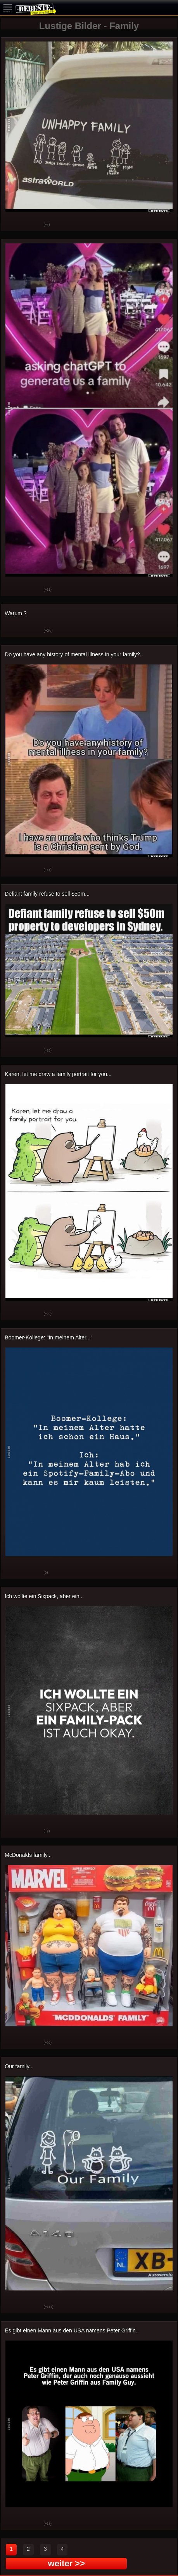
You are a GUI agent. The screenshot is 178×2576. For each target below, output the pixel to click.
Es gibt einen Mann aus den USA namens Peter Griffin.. (71, 2330)
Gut (12, 225)
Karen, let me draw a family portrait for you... (58, 1074)
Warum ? (15, 613)
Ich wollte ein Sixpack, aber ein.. (43, 1596)
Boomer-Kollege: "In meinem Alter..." (48, 1337)
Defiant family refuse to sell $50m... (47, 894)
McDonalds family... (28, 1855)
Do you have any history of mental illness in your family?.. (74, 654)
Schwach (31, 225)
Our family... (19, 2066)
